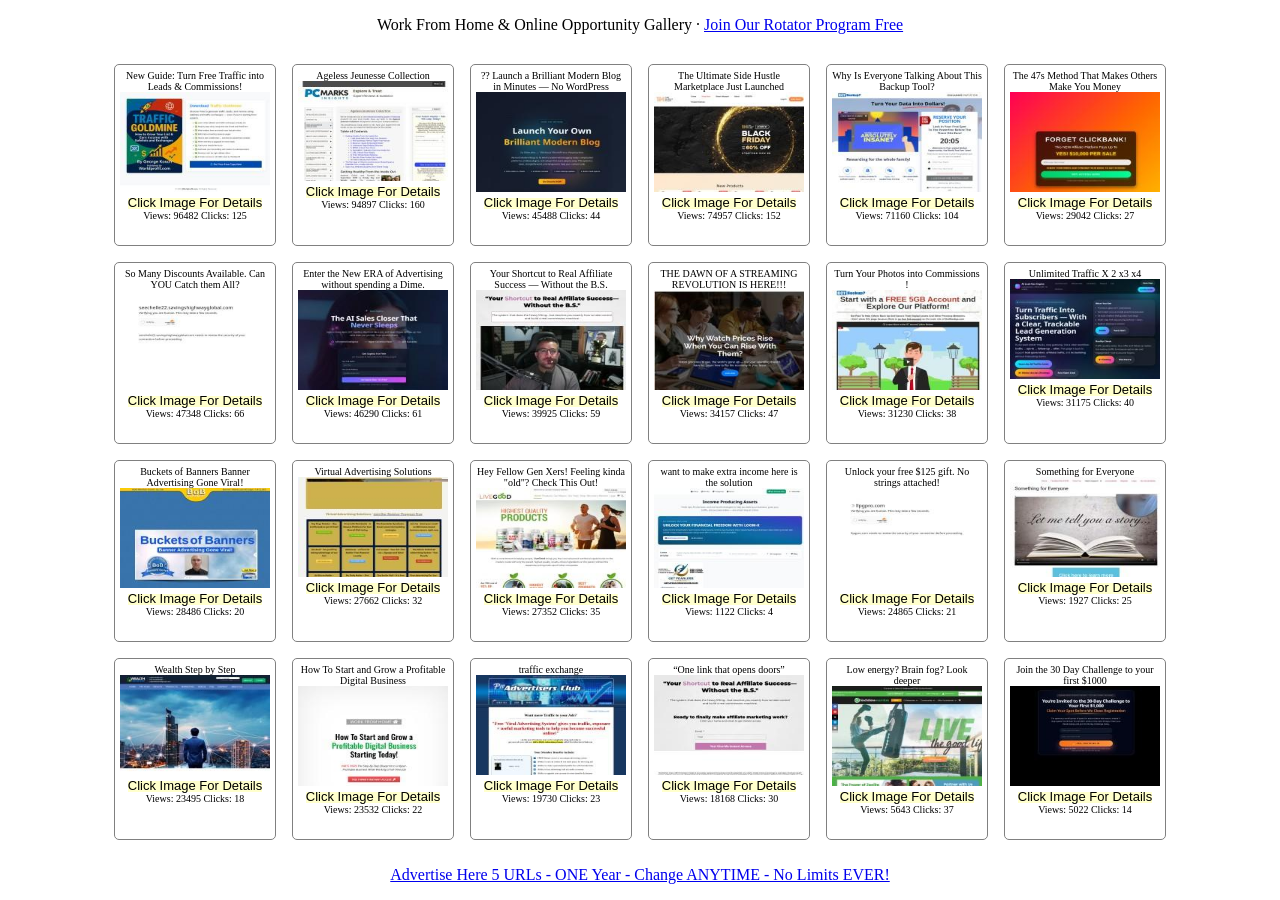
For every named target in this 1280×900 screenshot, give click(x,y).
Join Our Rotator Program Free (803, 24)
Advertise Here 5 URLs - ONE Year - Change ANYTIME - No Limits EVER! (639, 874)
